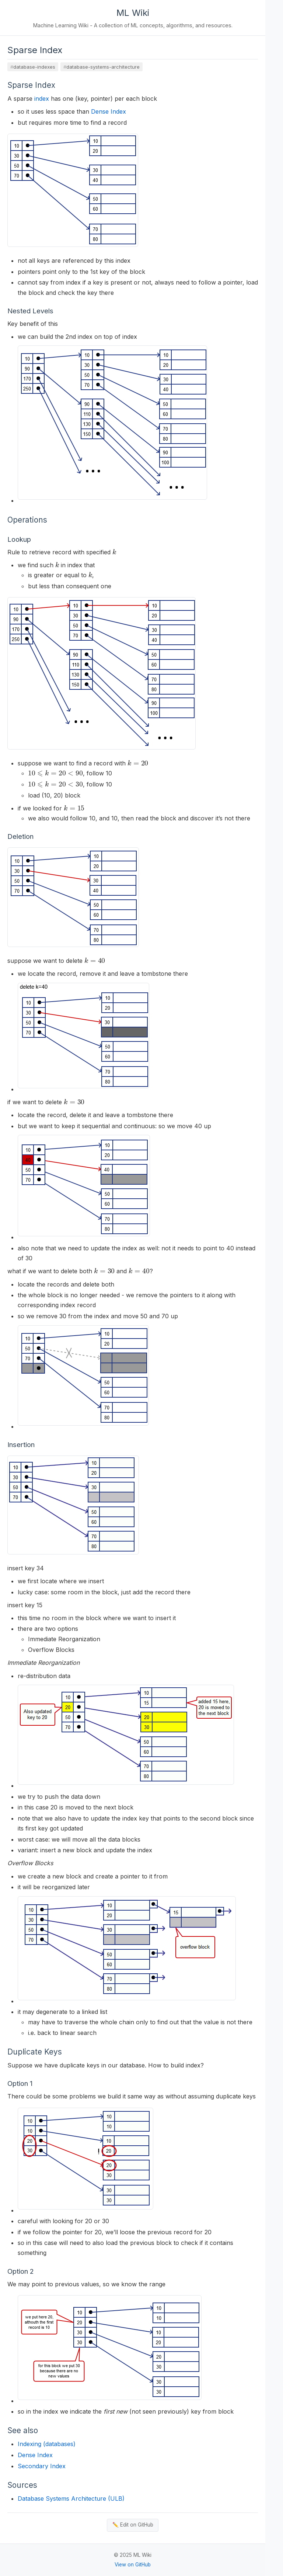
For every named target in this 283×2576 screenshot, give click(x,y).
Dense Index (108, 111)
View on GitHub (133, 2565)
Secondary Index (42, 2466)
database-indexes (34, 67)
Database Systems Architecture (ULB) (71, 2498)
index (41, 98)
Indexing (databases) (47, 2444)
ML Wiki (132, 12)
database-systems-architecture (103, 67)
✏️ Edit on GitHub (132, 2525)
